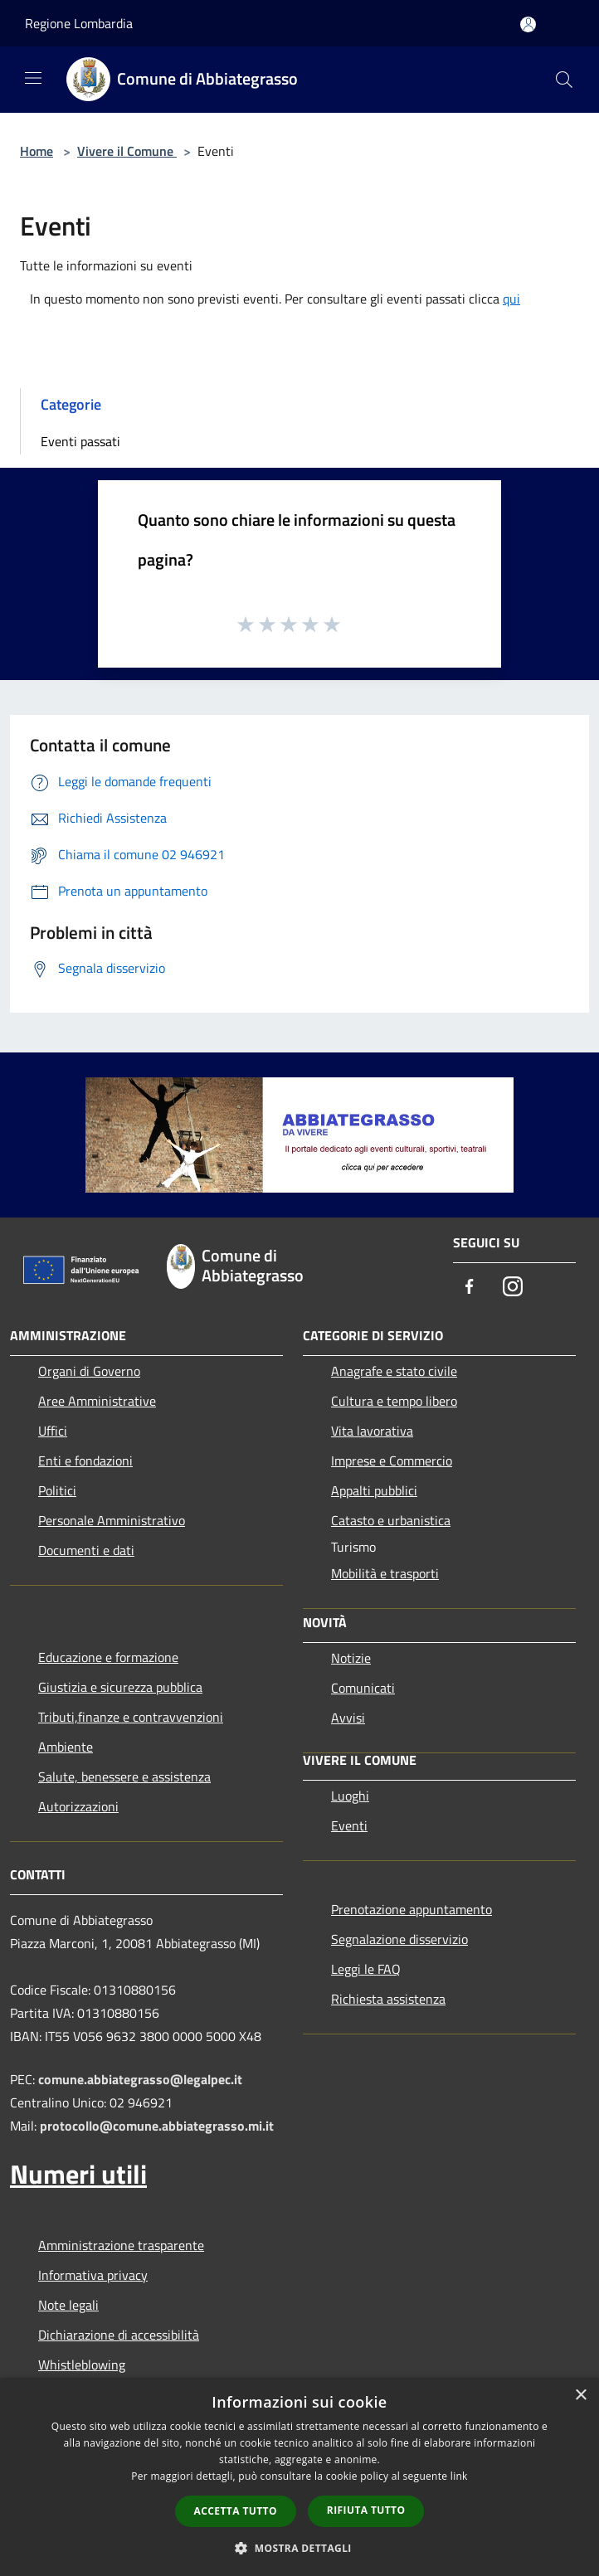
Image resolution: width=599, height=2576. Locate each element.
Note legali (68, 2305)
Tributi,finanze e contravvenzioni (130, 1717)
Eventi (349, 1825)
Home (36, 151)
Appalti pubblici (374, 1490)
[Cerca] (564, 80)
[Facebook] (469, 1287)
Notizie (351, 1658)
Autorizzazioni (78, 1806)
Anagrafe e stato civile (394, 1371)
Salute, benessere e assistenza (124, 1776)
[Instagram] (512, 1287)
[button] (299, 2548)
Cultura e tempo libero (394, 1401)
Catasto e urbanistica (390, 1520)
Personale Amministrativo (111, 1520)
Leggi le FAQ (366, 1969)
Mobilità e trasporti (385, 1573)
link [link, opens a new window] (459, 2476)
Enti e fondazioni (85, 1460)
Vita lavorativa (372, 1431)
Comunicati (363, 1688)
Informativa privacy (93, 2275)
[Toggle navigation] (33, 78)
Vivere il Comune (127, 151)
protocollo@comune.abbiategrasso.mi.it (157, 2126)
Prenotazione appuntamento (411, 1909)
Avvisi (348, 1718)
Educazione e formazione (108, 1657)
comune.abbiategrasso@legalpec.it (140, 2079)
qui (511, 299)
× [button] (580, 2395)
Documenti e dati (86, 1550)
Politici (57, 1490)
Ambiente (65, 1747)
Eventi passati (80, 441)
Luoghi (350, 1796)
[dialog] (299, 2477)
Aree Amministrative (97, 1401)
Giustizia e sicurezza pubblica (120, 1687)
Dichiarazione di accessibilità (118, 2335)
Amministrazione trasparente (121, 2245)
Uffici (52, 1431)
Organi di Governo (89, 1371)
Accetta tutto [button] (235, 2511)
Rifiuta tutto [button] (366, 2510)
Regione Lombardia (79, 23)
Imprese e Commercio (391, 1460)
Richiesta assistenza (388, 1999)
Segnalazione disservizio (399, 1939)
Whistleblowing (81, 2364)
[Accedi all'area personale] (528, 24)
